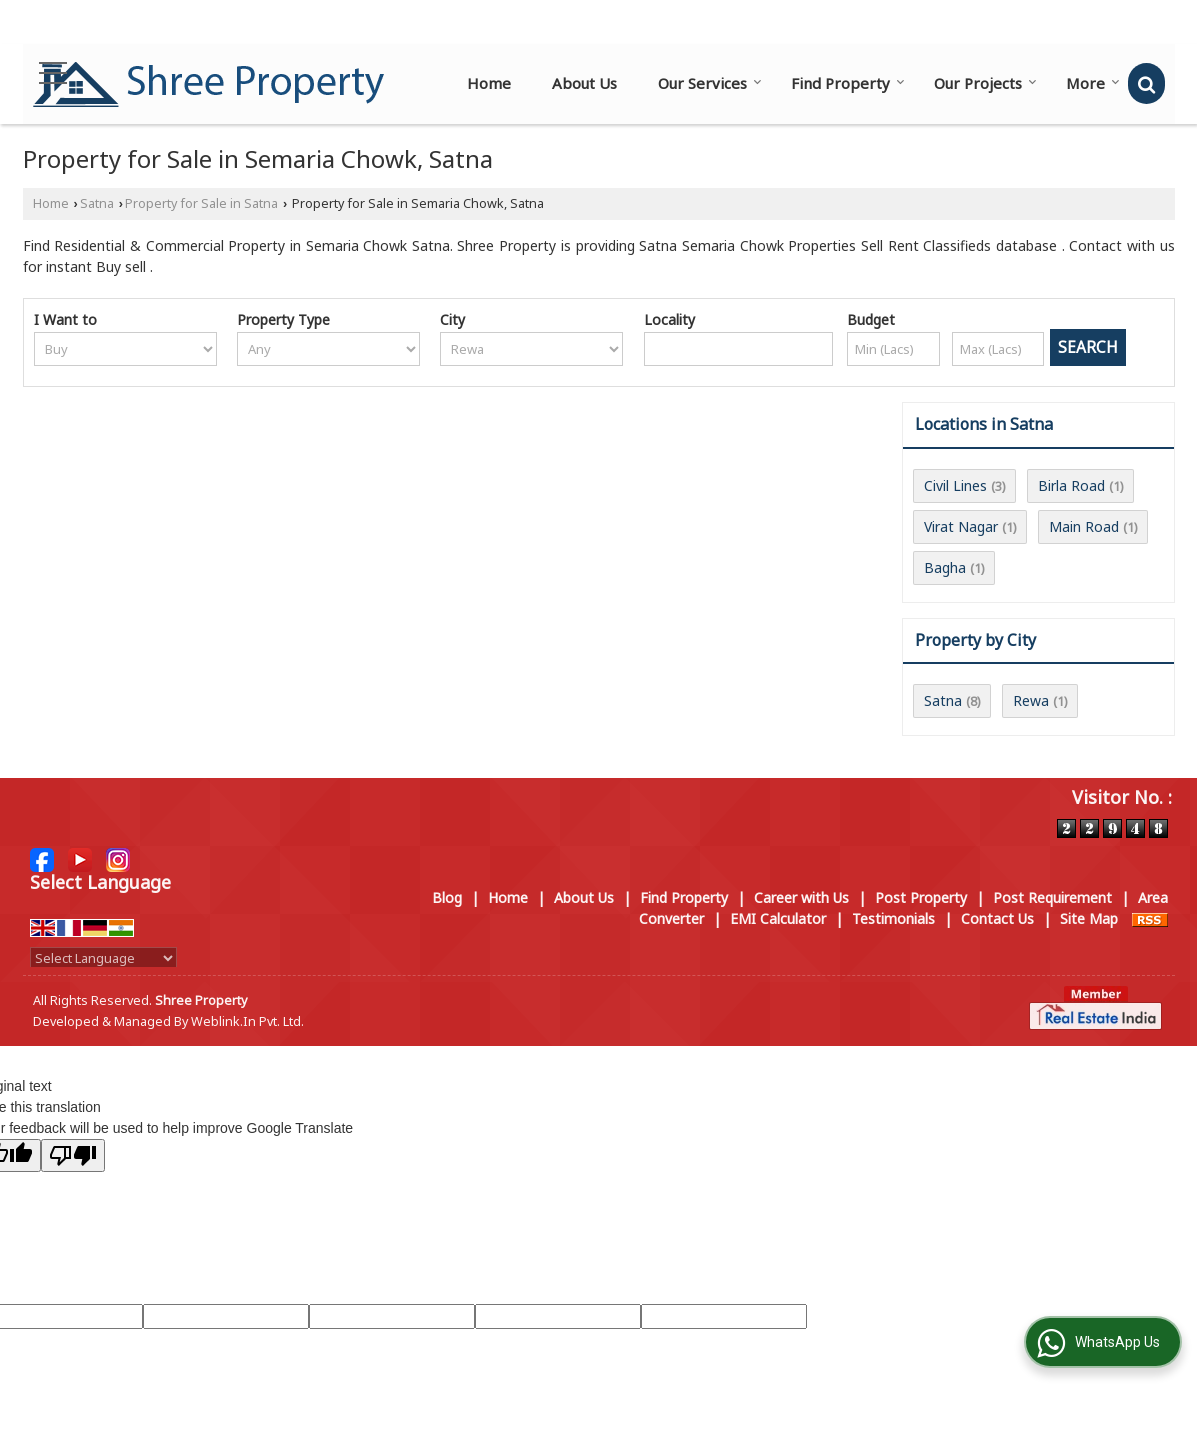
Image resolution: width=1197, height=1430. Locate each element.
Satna (97, 203)
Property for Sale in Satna (201, 203)
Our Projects (985, 83)
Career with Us (801, 897)
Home (489, 83)
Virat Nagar (961, 526)
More (1093, 83)
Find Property (848, 83)
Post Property (921, 897)
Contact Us (997, 918)
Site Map (1089, 918)
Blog (447, 897)
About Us (584, 83)
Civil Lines (955, 485)
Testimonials (893, 918)
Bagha (945, 567)
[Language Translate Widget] (103, 958)
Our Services (710, 83)
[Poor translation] (73, 1155)
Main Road (1084, 526)
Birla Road (1071, 485)
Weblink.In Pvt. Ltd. (247, 1021)
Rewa (1031, 700)
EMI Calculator (778, 918)
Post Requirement (1052, 897)
